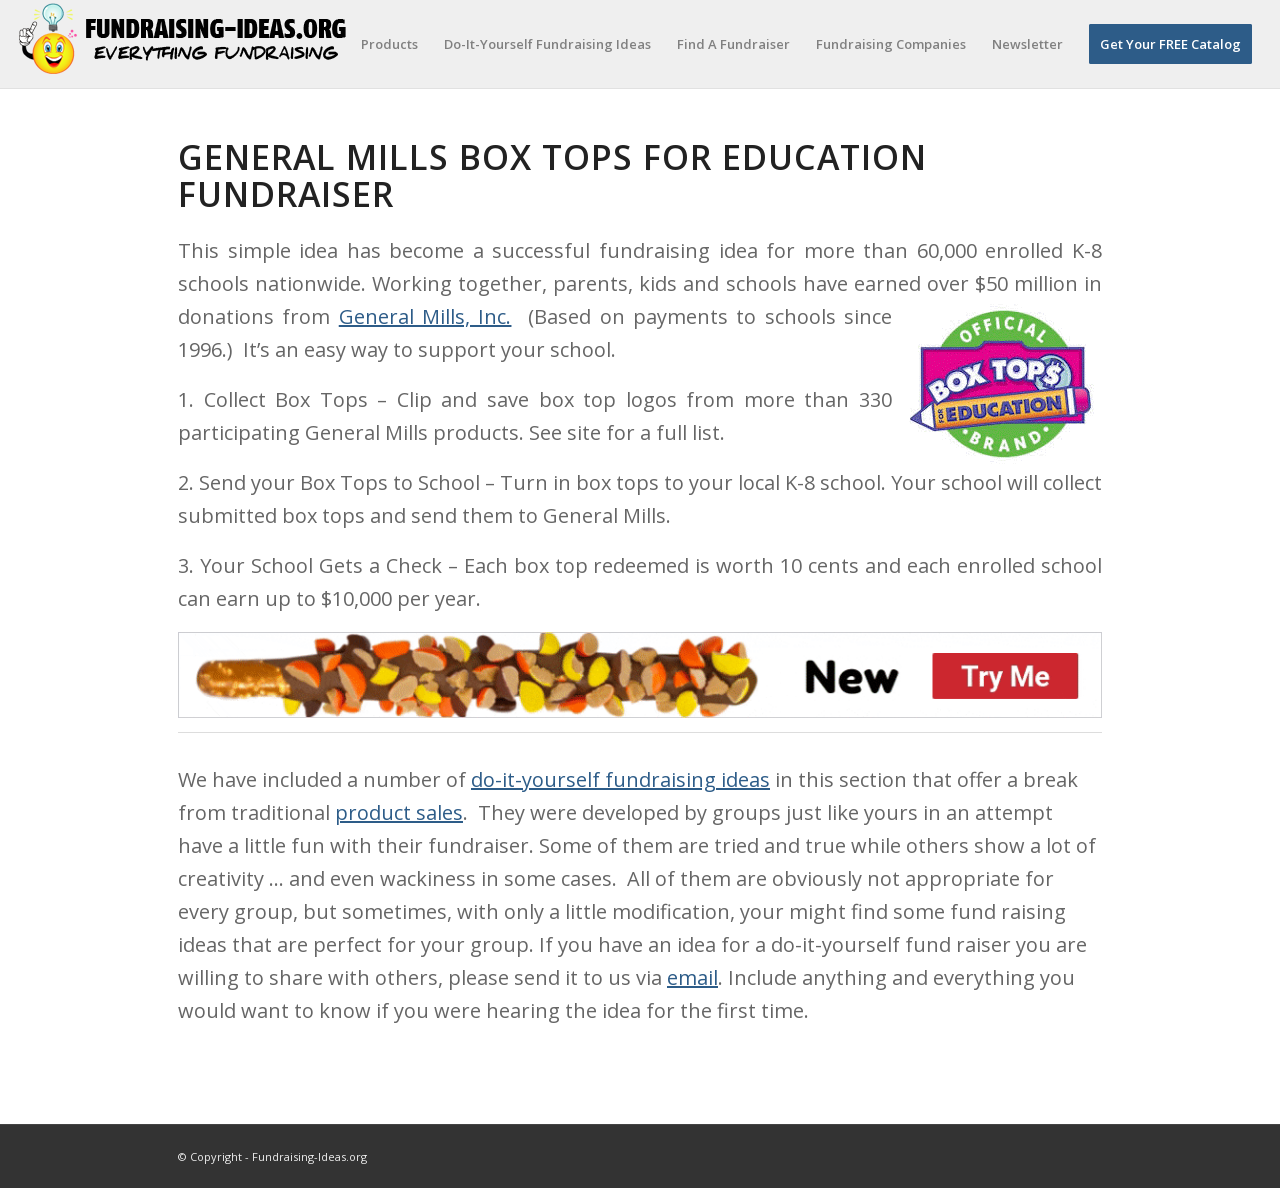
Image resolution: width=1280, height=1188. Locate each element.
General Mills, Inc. (425, 316)
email (692, 977)
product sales (399, 812)
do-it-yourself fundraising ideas (620, 779)
